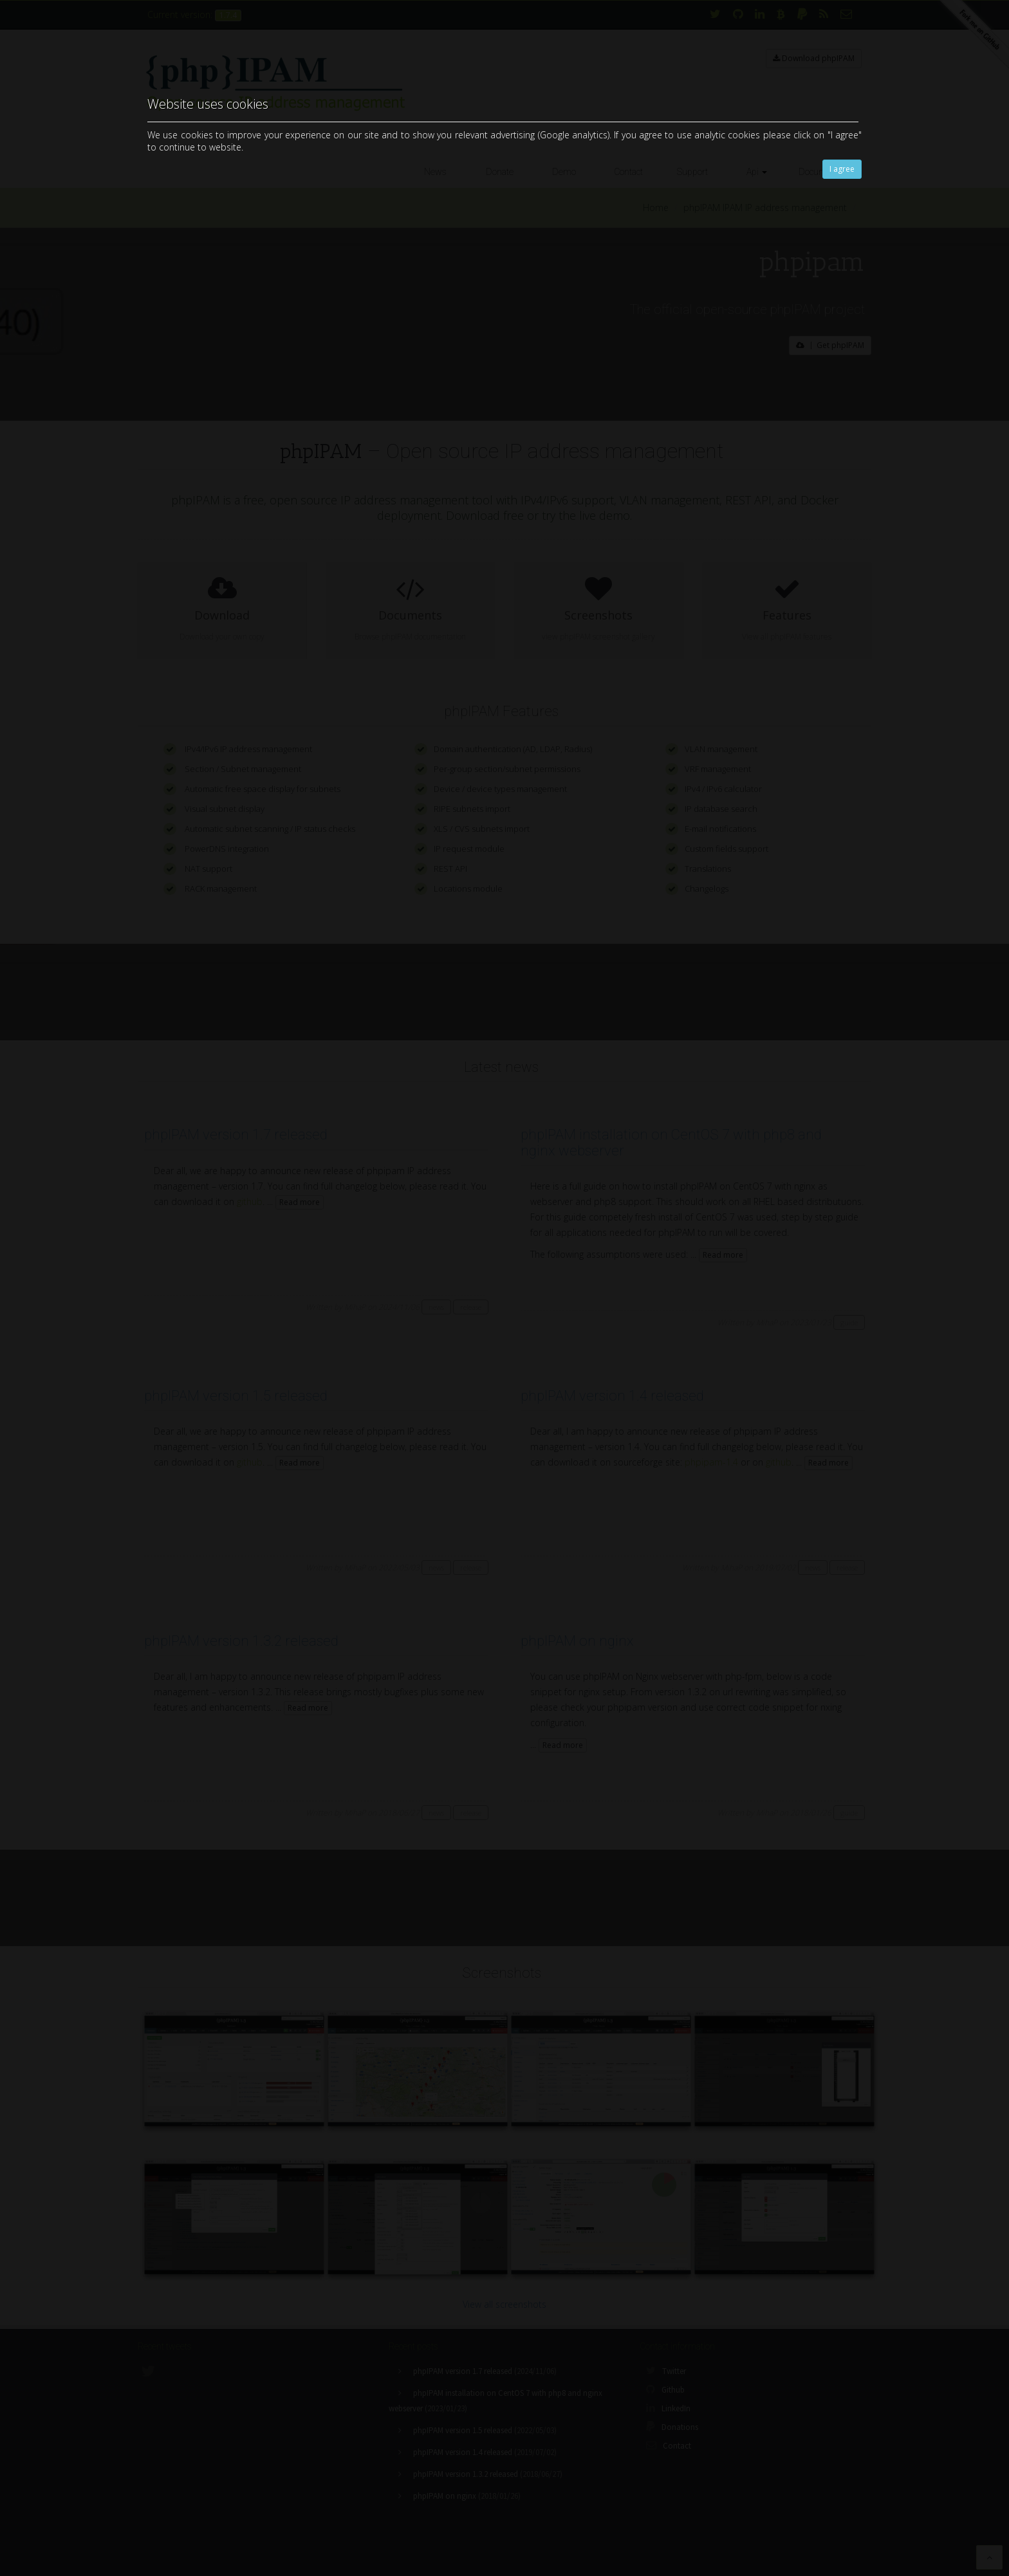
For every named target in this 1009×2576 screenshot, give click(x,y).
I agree (842, 168)
